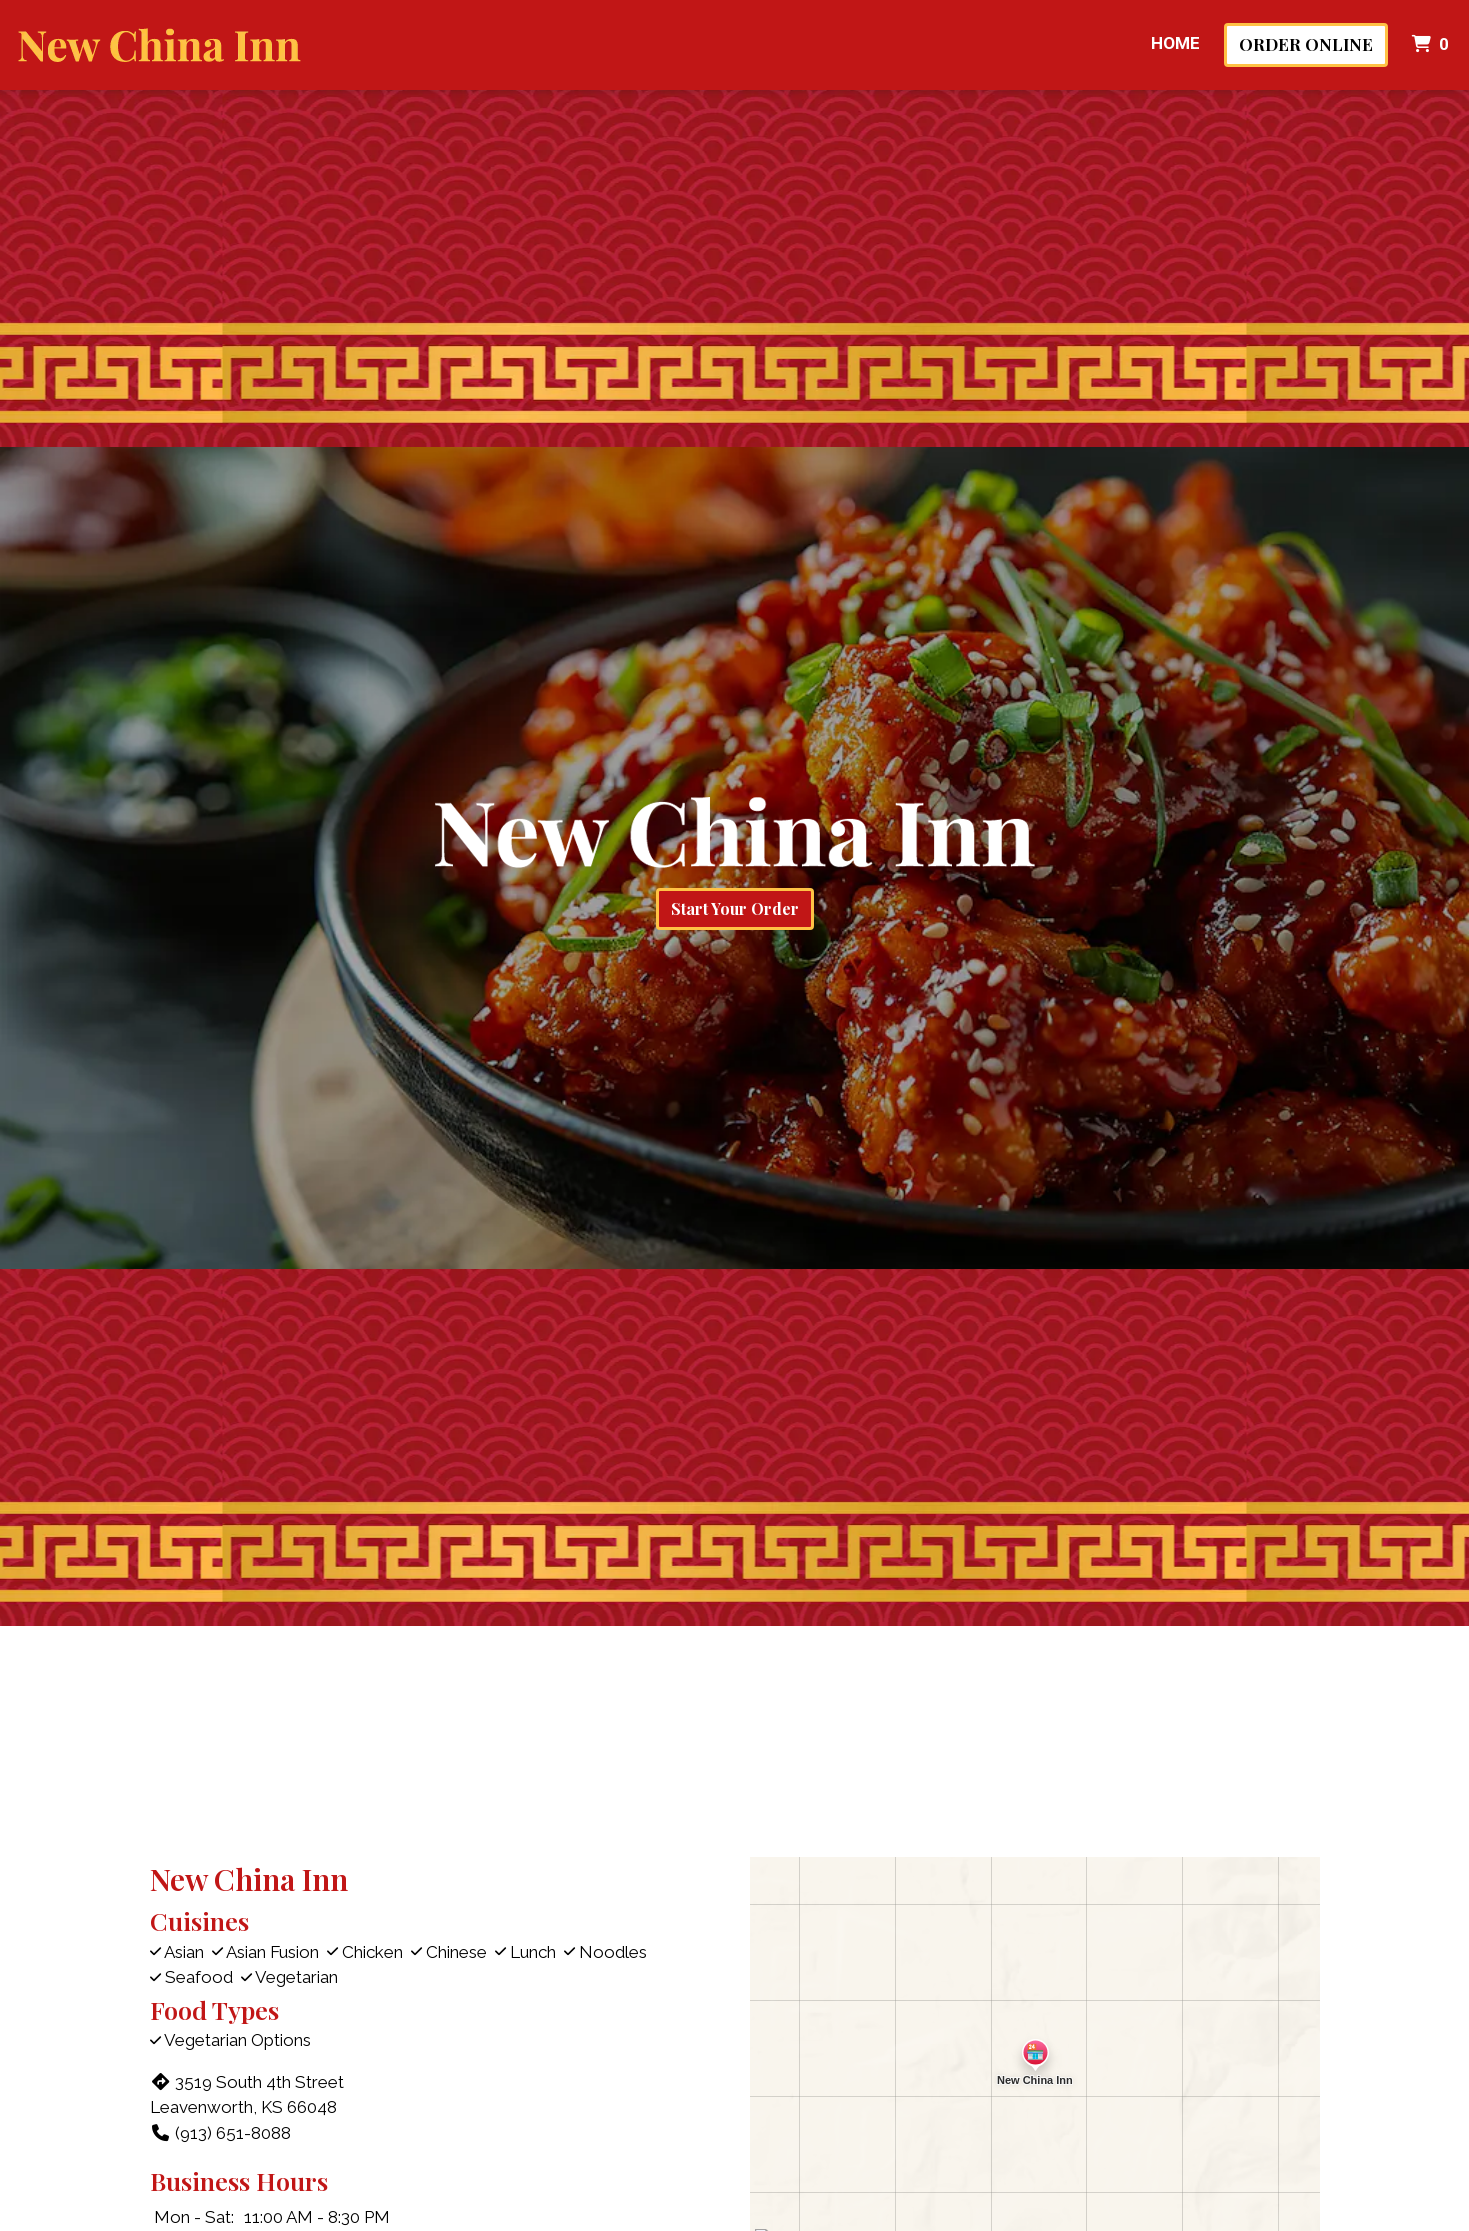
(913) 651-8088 (220, 2133)
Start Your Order (735, 908)
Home (1175, 43)
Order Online (1306, 44)
